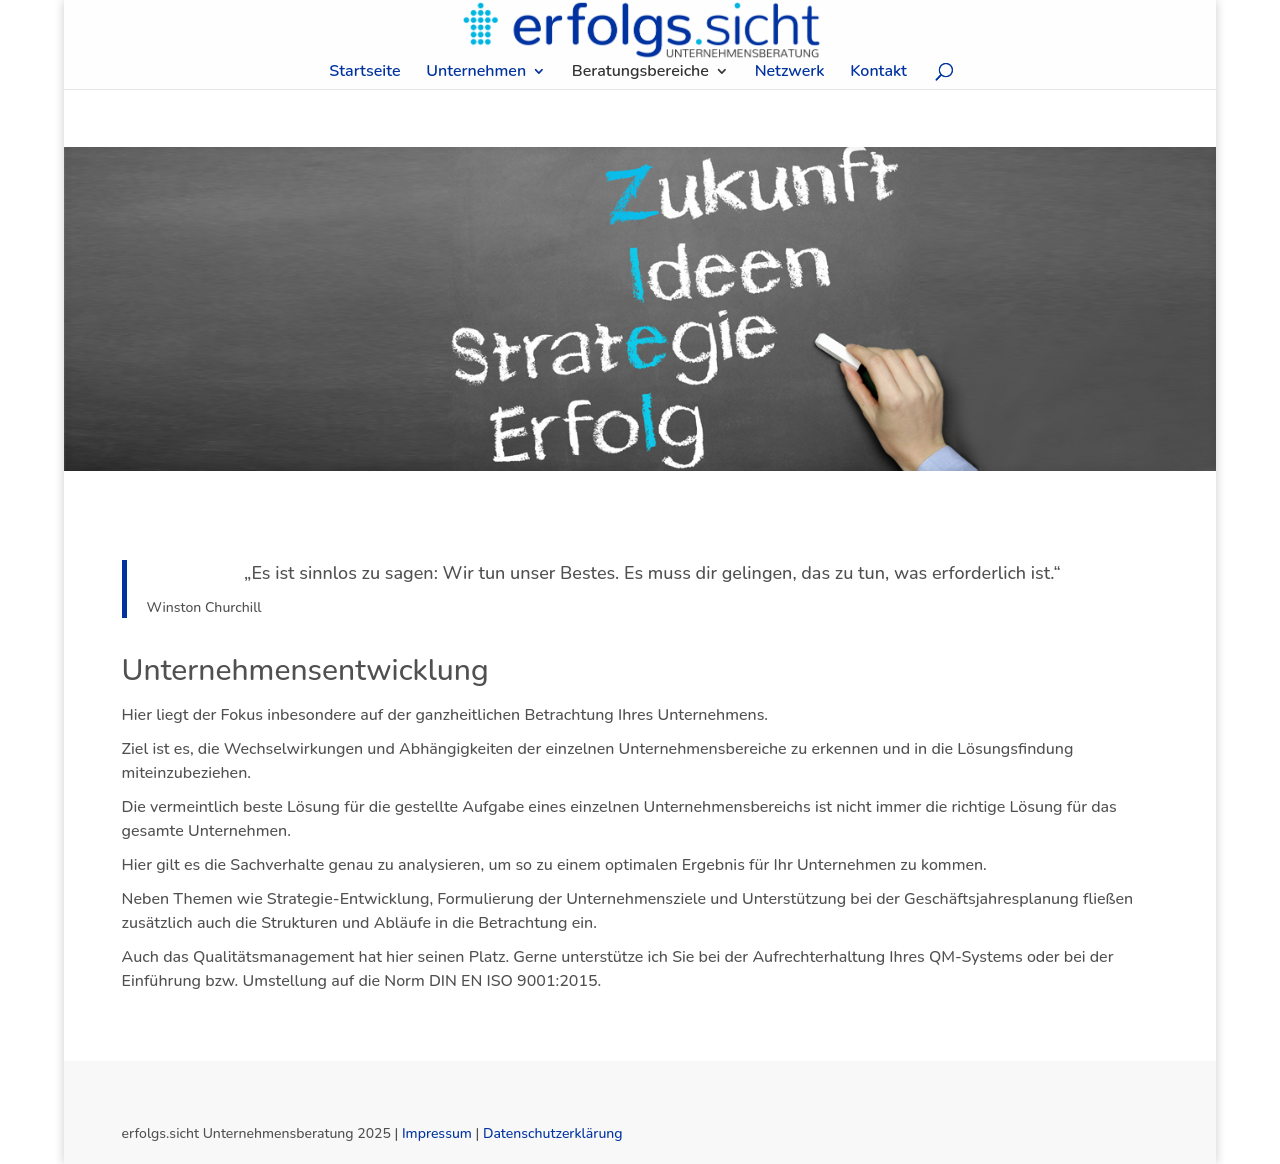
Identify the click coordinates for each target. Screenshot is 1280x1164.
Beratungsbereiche (640, 73)
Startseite (364, 73)
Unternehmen (476, 73)
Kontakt (878, 73)
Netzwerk (790, 73)
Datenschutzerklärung (553, 1133)
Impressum (437, 1133)
